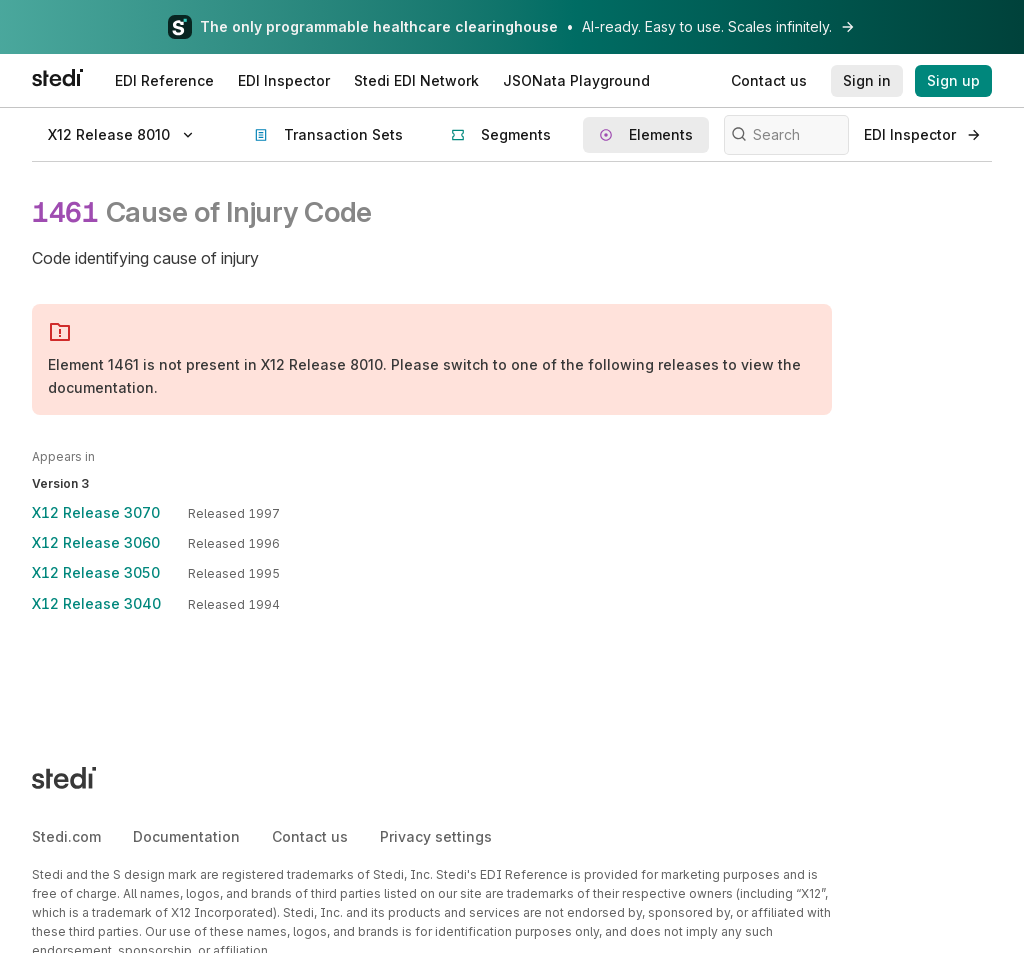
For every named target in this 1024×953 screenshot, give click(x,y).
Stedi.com (66, 836)
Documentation (186, 836)
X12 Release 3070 (96, 512)
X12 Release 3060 (96, 542)
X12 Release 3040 (96, 603)
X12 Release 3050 (96, 572)
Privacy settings (436, 836)
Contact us (310, 836)
